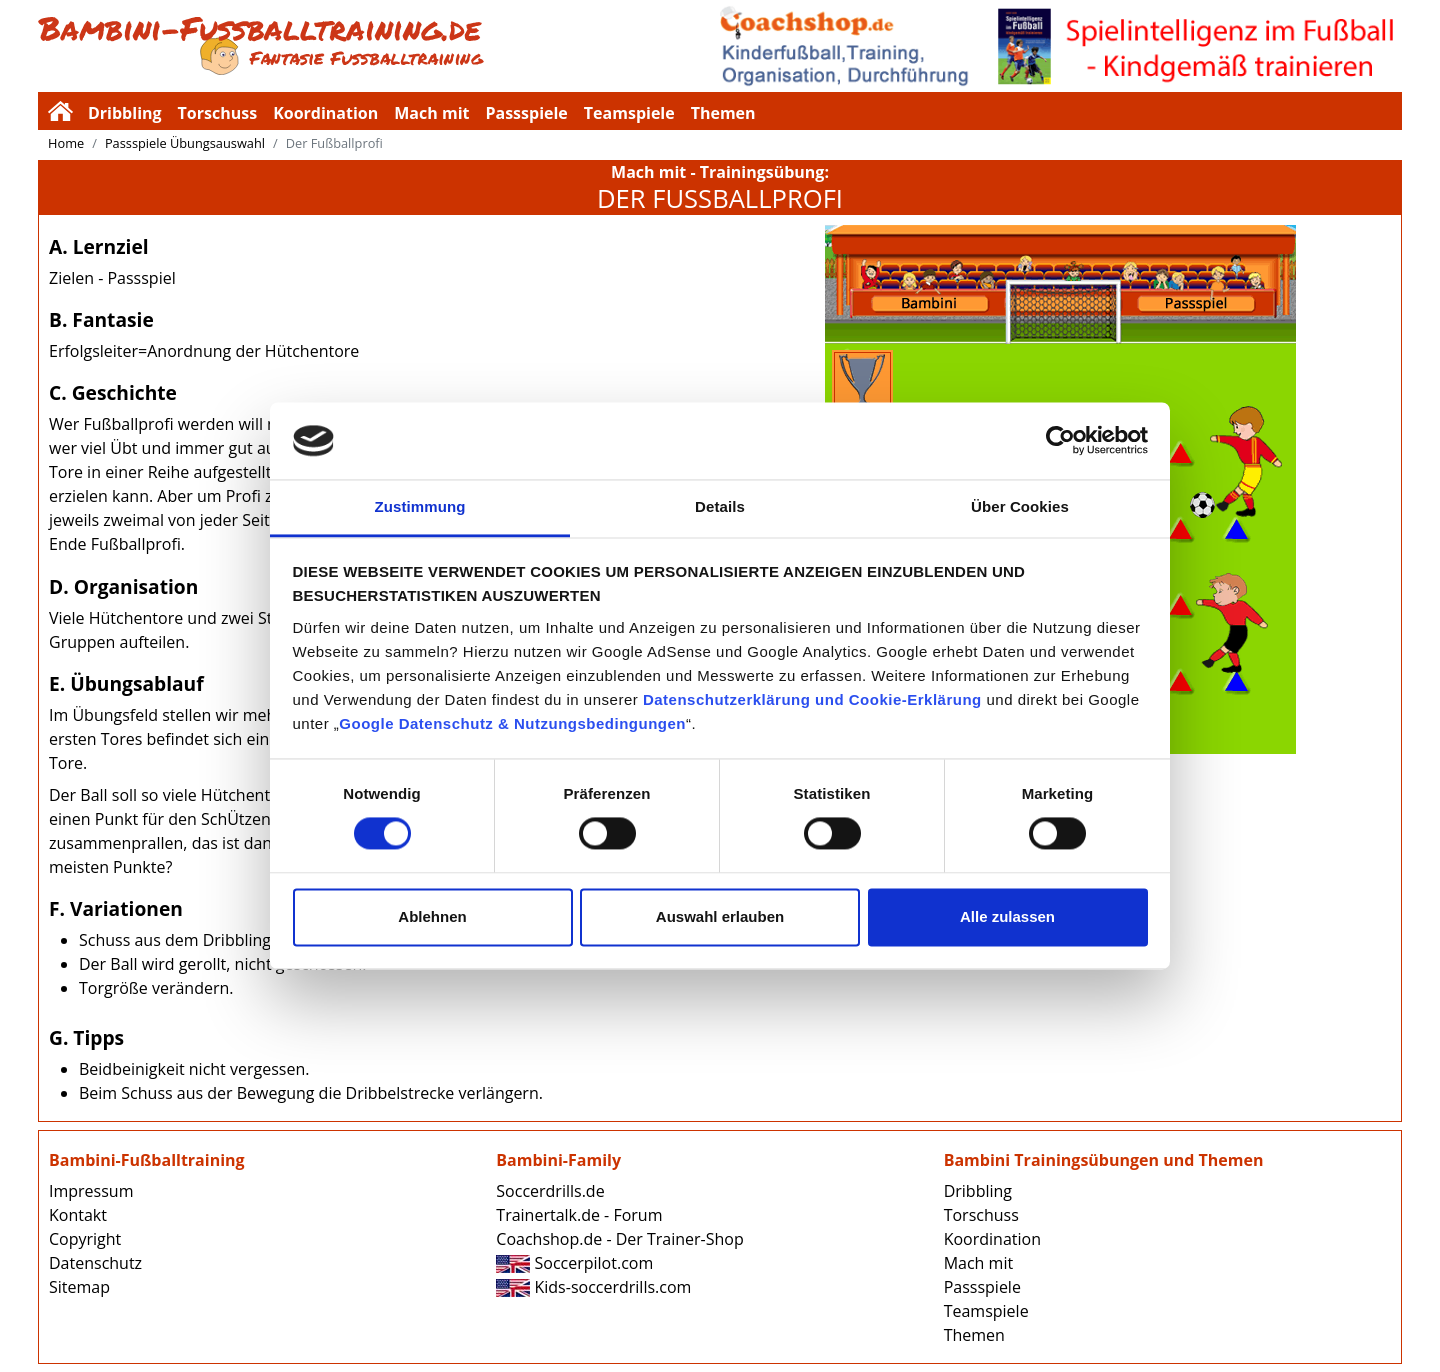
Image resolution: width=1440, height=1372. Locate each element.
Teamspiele (629, 113)
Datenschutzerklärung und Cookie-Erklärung (812, 699)
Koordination (325, 113)
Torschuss (218, 113)
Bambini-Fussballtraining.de (379, 46)
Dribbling (125, 113)
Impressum (91, 1191)
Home (66, 143)
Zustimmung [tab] (420, 506)
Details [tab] (720, 506)
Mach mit (431, 113)
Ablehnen (432, 916)
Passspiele (526, 113)
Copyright (85, 1239)
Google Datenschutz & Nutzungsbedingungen (512, 723)
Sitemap (79, 1287)
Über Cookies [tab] (1020, 506)
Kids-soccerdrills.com (593, 1287)
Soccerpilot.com (574, 1263)
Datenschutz (95, 1263)
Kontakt (78, 1215)
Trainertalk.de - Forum (579, 1215)
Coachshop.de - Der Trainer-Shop (619, 1239)
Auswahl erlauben (720, 916)
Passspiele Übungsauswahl (185, 143)
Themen (723, 113)
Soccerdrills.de (550, 1191)
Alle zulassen (1007, 916)
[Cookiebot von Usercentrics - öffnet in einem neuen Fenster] (1060, 441)
